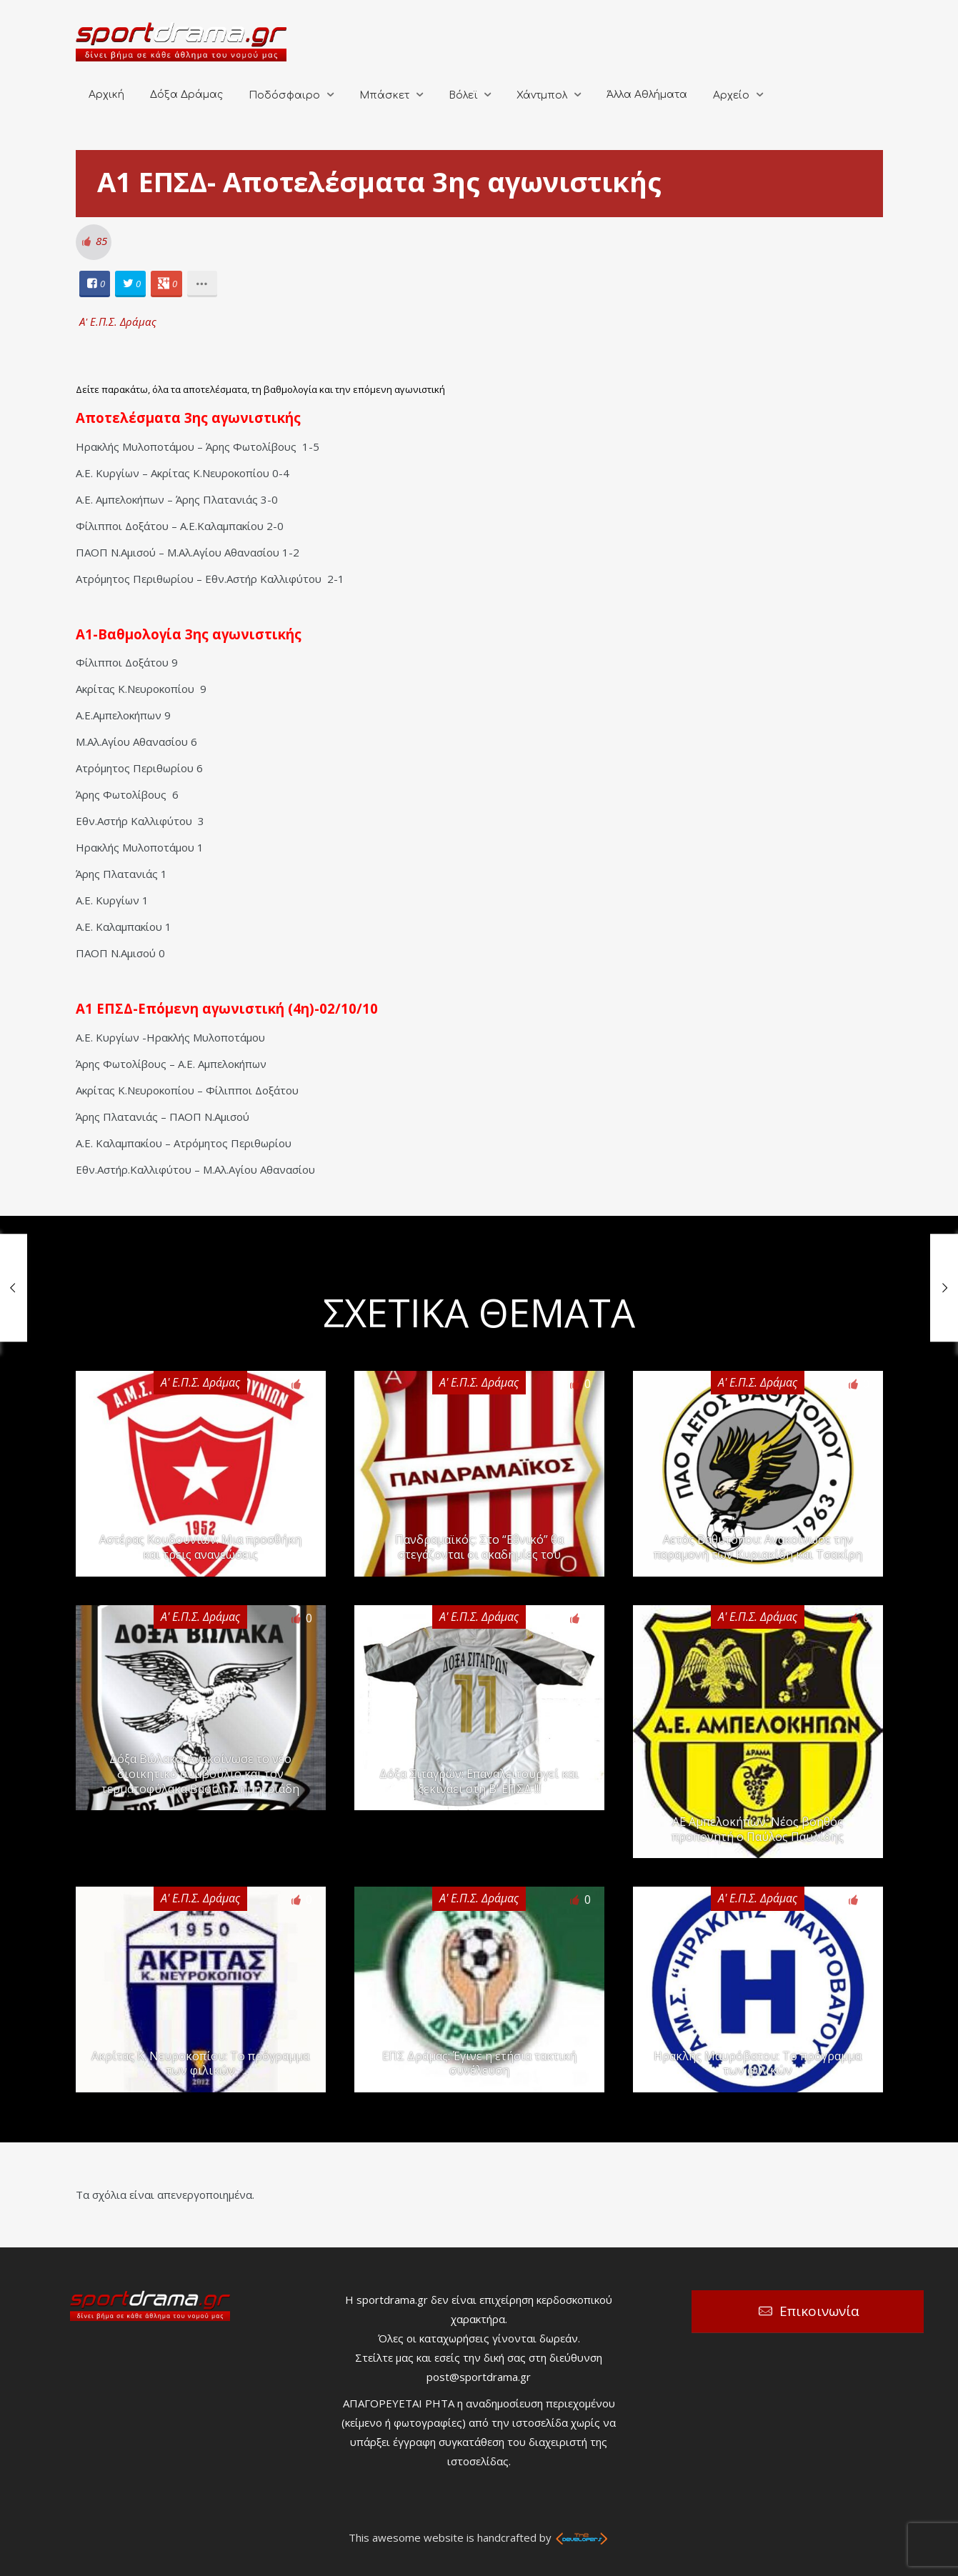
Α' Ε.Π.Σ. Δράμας (117, 321)
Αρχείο (731, 95)
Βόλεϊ (463, 95)
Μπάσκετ (384, 95)
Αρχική (106, 94)
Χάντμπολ (542, 95)
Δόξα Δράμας (186, 94)
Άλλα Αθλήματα (647, 94)
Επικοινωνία (819, 2311)
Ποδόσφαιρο (284, 95)
